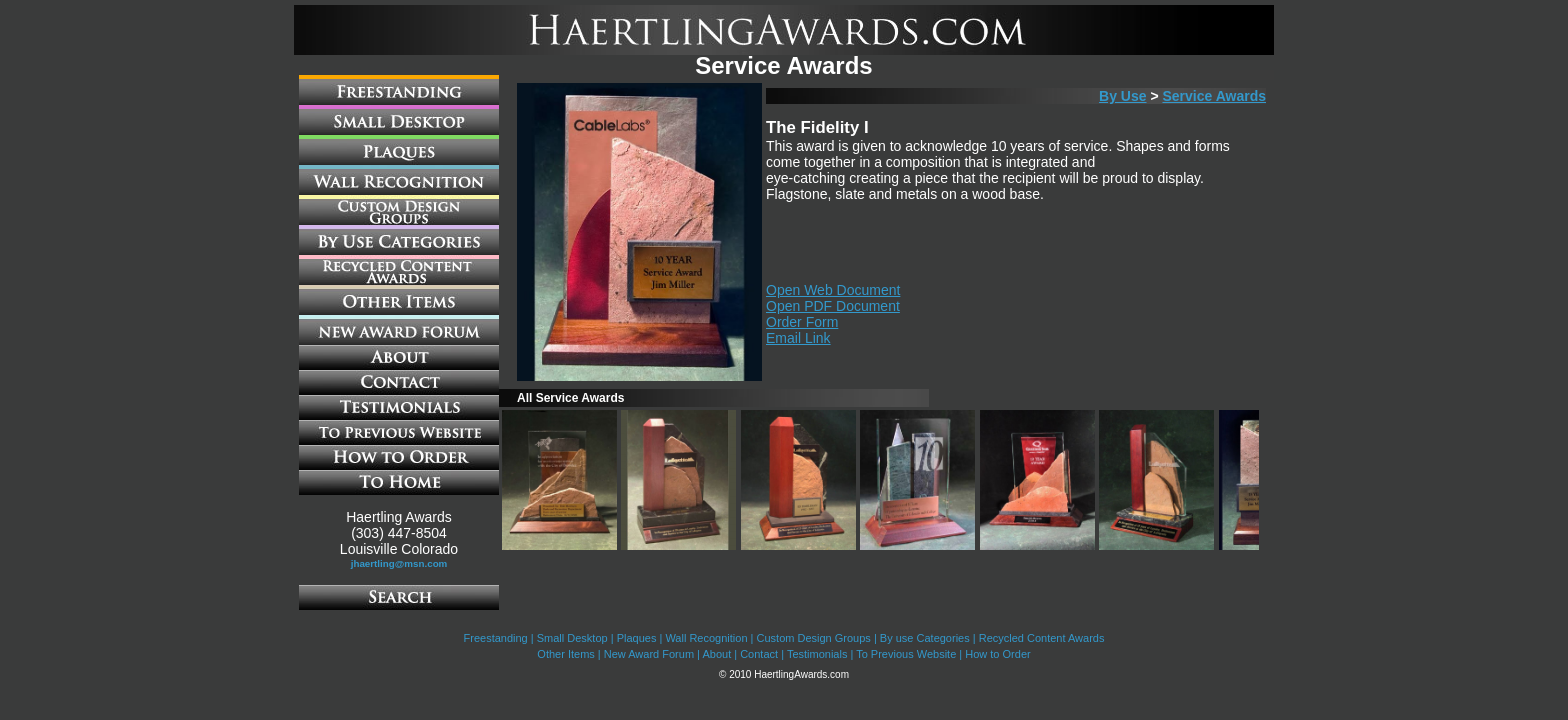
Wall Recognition (706, 638)
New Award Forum (649, 654)
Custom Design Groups (814, 638)
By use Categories (925, 638)
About (716, 654)
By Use (1122, 96)
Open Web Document (833, 290)
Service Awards (1214, 96)
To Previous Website (906, 654)
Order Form (802, 322)
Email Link (798, 338)
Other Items (565, 654)
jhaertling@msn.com (399, 563)
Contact (759, 654)
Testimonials (817, 654)
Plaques (637, 638)
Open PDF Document (833, 306)
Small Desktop (572, 638)
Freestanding (496, 638)
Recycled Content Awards (1042, 638)
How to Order (997, 654)
